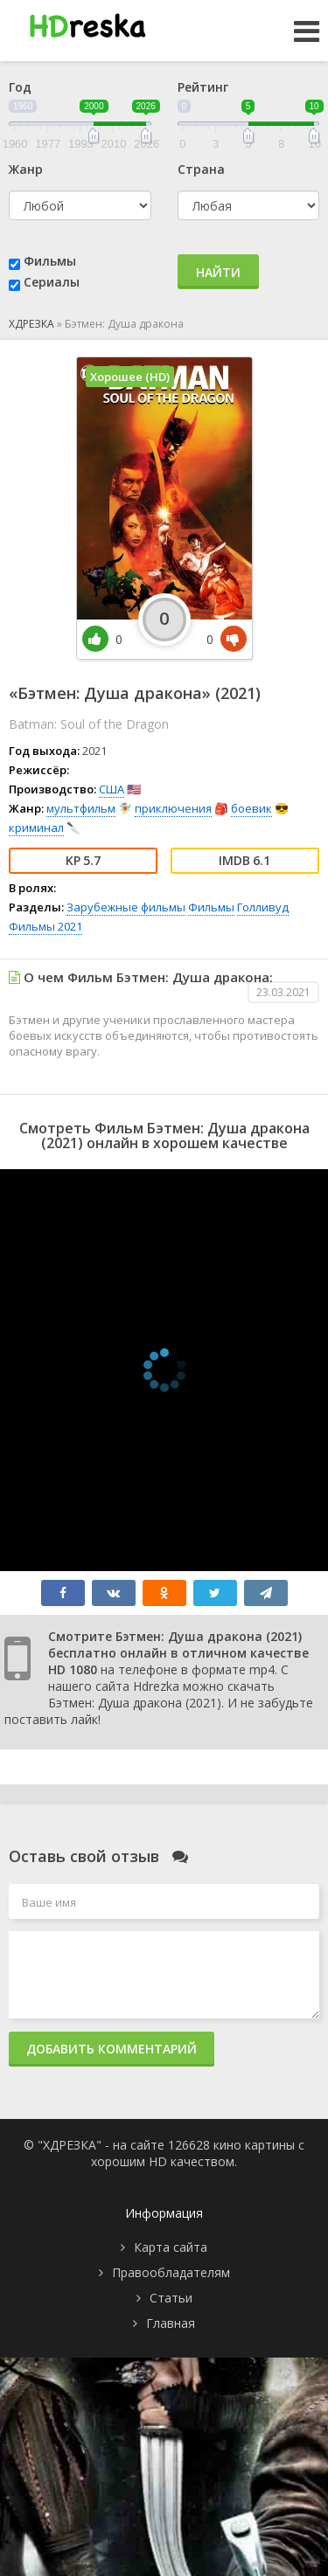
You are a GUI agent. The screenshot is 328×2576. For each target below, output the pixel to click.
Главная (170, 2323)
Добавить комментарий (111, 2048)
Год (20, 87)
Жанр (26, 169)
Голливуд (263, 907)
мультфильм (80, 808)
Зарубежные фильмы (125, 907)
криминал (36, 827)
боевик (251, 808)
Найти (218, 272)
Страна (201, 169)
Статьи (171, 2297)
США (111, 789)
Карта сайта (170, 2247)
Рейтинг (203, 87)
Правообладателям (171, 2272)
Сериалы (52, 282)
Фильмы (50, 261)
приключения (173, 808)
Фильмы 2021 (45, 926)
